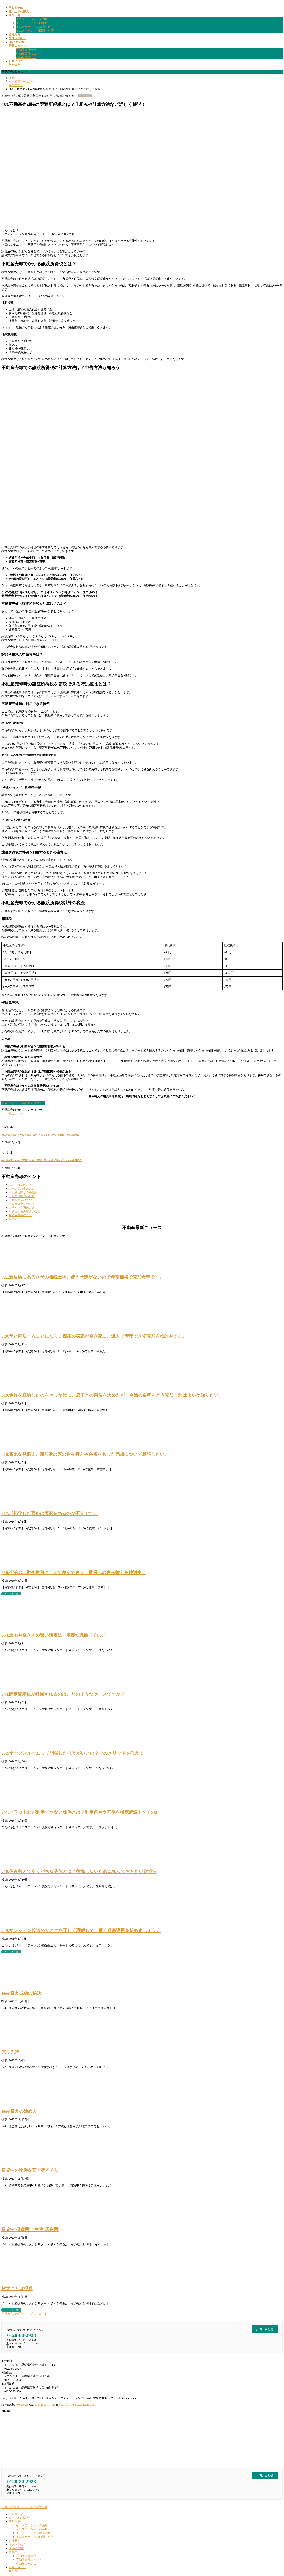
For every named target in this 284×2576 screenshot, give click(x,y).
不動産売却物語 (26, 49)
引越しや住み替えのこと (25, 1211)
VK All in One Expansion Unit (77, 2404)
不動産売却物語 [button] (11, 1235)
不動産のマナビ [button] (58, 1235)
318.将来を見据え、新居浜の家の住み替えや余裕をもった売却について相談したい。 (85, 1454)
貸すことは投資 (17, 2288)
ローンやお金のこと (22, 1188)
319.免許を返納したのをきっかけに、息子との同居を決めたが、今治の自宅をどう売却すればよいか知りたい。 (112, 1395)
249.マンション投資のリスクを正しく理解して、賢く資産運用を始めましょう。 (81, 1930)
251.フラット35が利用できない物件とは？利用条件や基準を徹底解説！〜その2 (79, 1812)
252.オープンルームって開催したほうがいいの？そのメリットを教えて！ (74, 1753)
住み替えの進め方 (19, 2111)
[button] (23, 1103)
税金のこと (85, 95)
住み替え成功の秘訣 (21, 1993)
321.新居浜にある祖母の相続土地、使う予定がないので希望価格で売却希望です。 (82, 1277)
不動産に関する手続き (23, 1192)
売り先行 (10, 2052)
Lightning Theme (45, 2404)
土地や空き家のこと (22, 1207)
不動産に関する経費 (22, 1196)
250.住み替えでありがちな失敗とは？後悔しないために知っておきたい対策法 (78, 1871)
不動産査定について (22, 1203)
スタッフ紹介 (17, 2544)
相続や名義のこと (20, 1215)
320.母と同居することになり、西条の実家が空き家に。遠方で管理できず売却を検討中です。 (93, 1336)
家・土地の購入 (19, 2517)
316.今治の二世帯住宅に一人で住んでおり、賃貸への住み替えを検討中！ (73, 1572)
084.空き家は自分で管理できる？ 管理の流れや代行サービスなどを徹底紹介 (41, 1160)
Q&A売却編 (16, 2548)
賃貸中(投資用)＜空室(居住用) (30, 2229)
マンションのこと (20, 1184)
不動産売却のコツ (20, 1200)
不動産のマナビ (26, 57)
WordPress (22, 2404)
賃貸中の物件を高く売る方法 (30, 2170)
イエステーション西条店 (32, 22)
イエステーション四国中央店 (35, 30)
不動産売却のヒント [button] (35, 1235)
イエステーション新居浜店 (33, 26)
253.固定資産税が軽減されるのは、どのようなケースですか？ (63, 1694)
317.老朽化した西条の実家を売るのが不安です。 (49, 1513)
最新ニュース (17, 2552)
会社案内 (14, 2540)
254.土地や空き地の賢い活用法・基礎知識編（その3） (54, 1635)
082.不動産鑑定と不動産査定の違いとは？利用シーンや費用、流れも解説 (40, 1134)
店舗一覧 (14, 2521)
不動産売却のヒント (29, 53)
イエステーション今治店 (32, 19)
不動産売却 (16, 2513)
